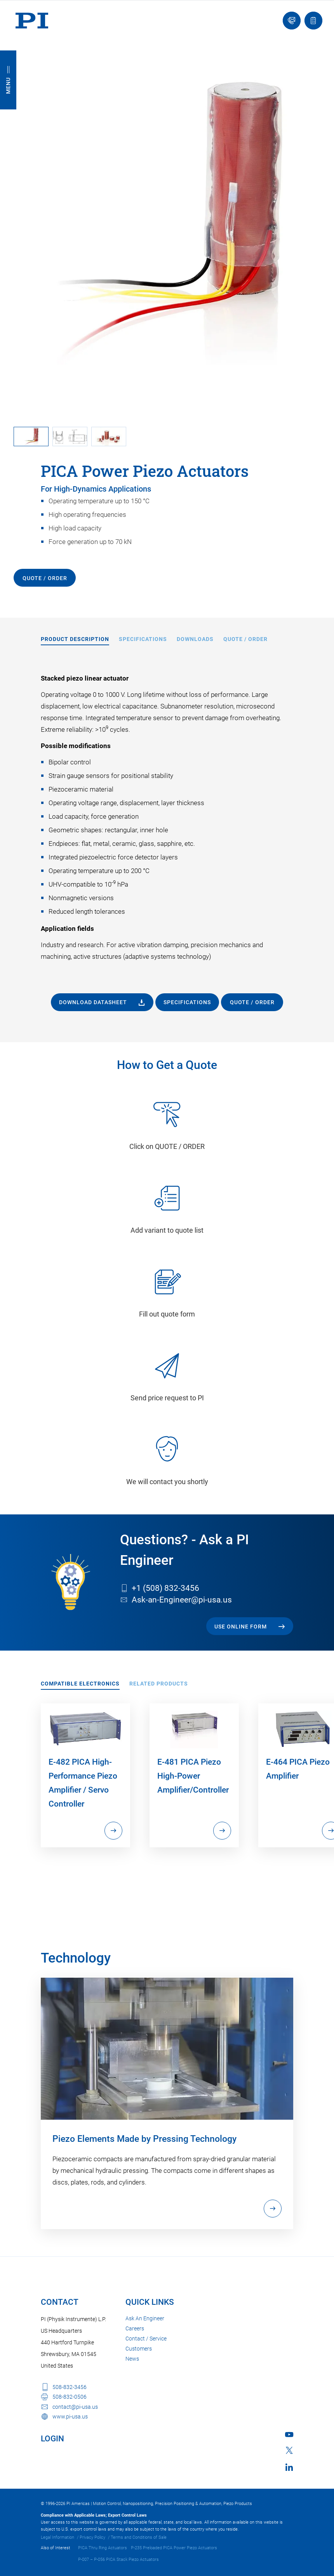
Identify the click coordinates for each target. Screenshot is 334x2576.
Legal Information (57, 2537)
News (132, 2359)
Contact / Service (146, 2338)
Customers (138, 2349)
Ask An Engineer (144, 2318)
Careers (134, 2328)
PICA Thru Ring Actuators (102, 2547)
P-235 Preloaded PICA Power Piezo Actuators (174, 2547)
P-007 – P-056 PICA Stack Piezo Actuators (118, 2559)
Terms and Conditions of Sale (139, 2537)
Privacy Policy (92, 2537)
